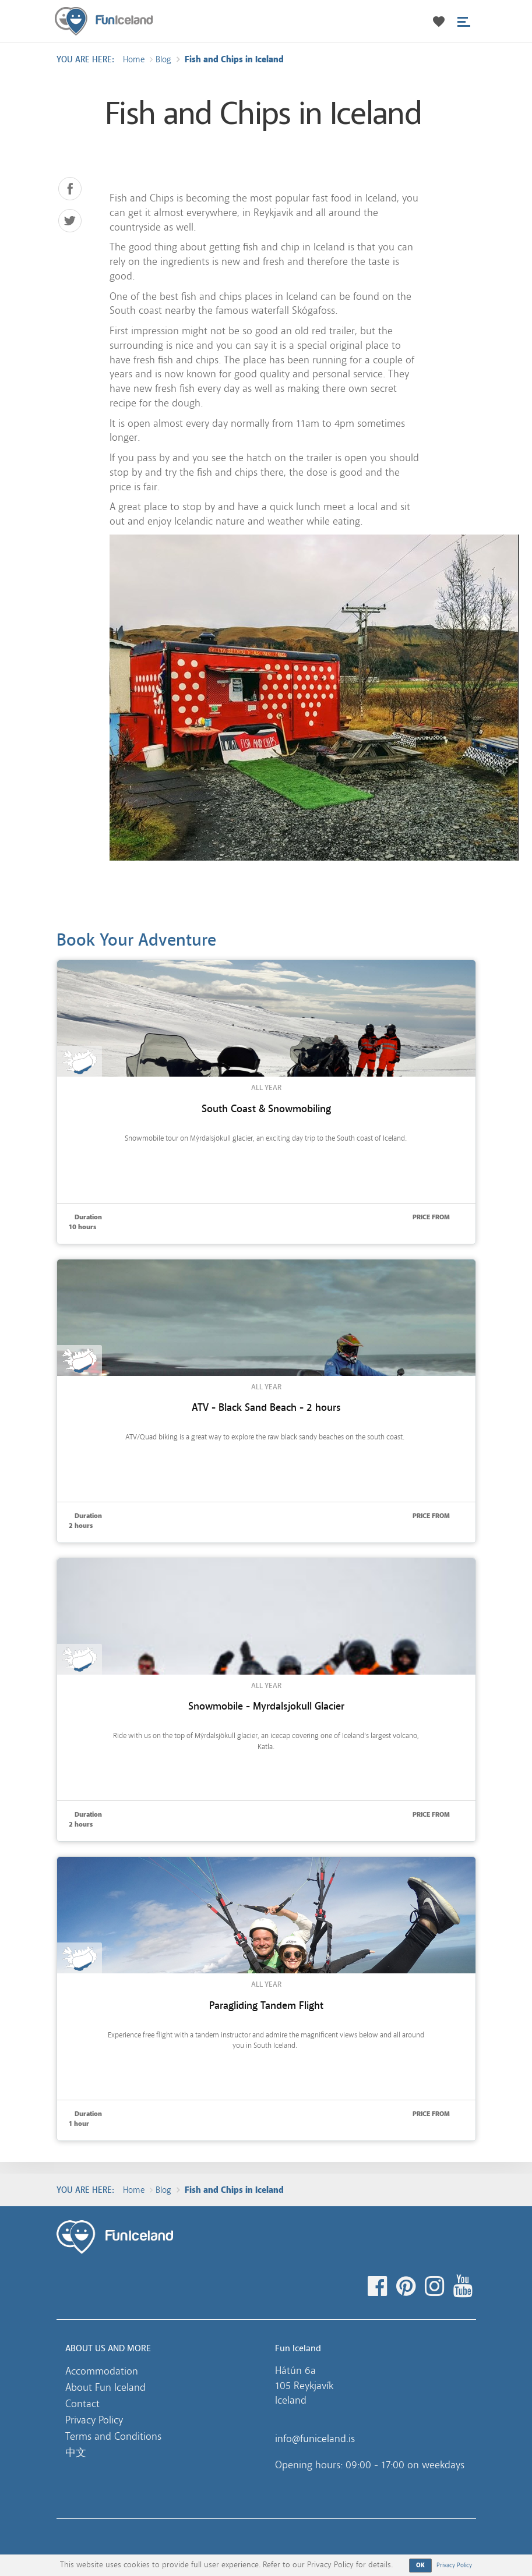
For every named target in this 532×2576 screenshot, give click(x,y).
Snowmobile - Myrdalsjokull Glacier (266, 1706)
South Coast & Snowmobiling (266, 1109)
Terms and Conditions (113, 2436)
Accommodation (101, 2371)
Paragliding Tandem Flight (266, 2005)
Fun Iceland (104, 21)
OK (420, 2565)
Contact (82, 2403)
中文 (75, 2452)
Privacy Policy (94, 2420)
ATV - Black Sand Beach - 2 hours (266, 1407)
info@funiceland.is (315, 2438)
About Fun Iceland (105, 2387)
